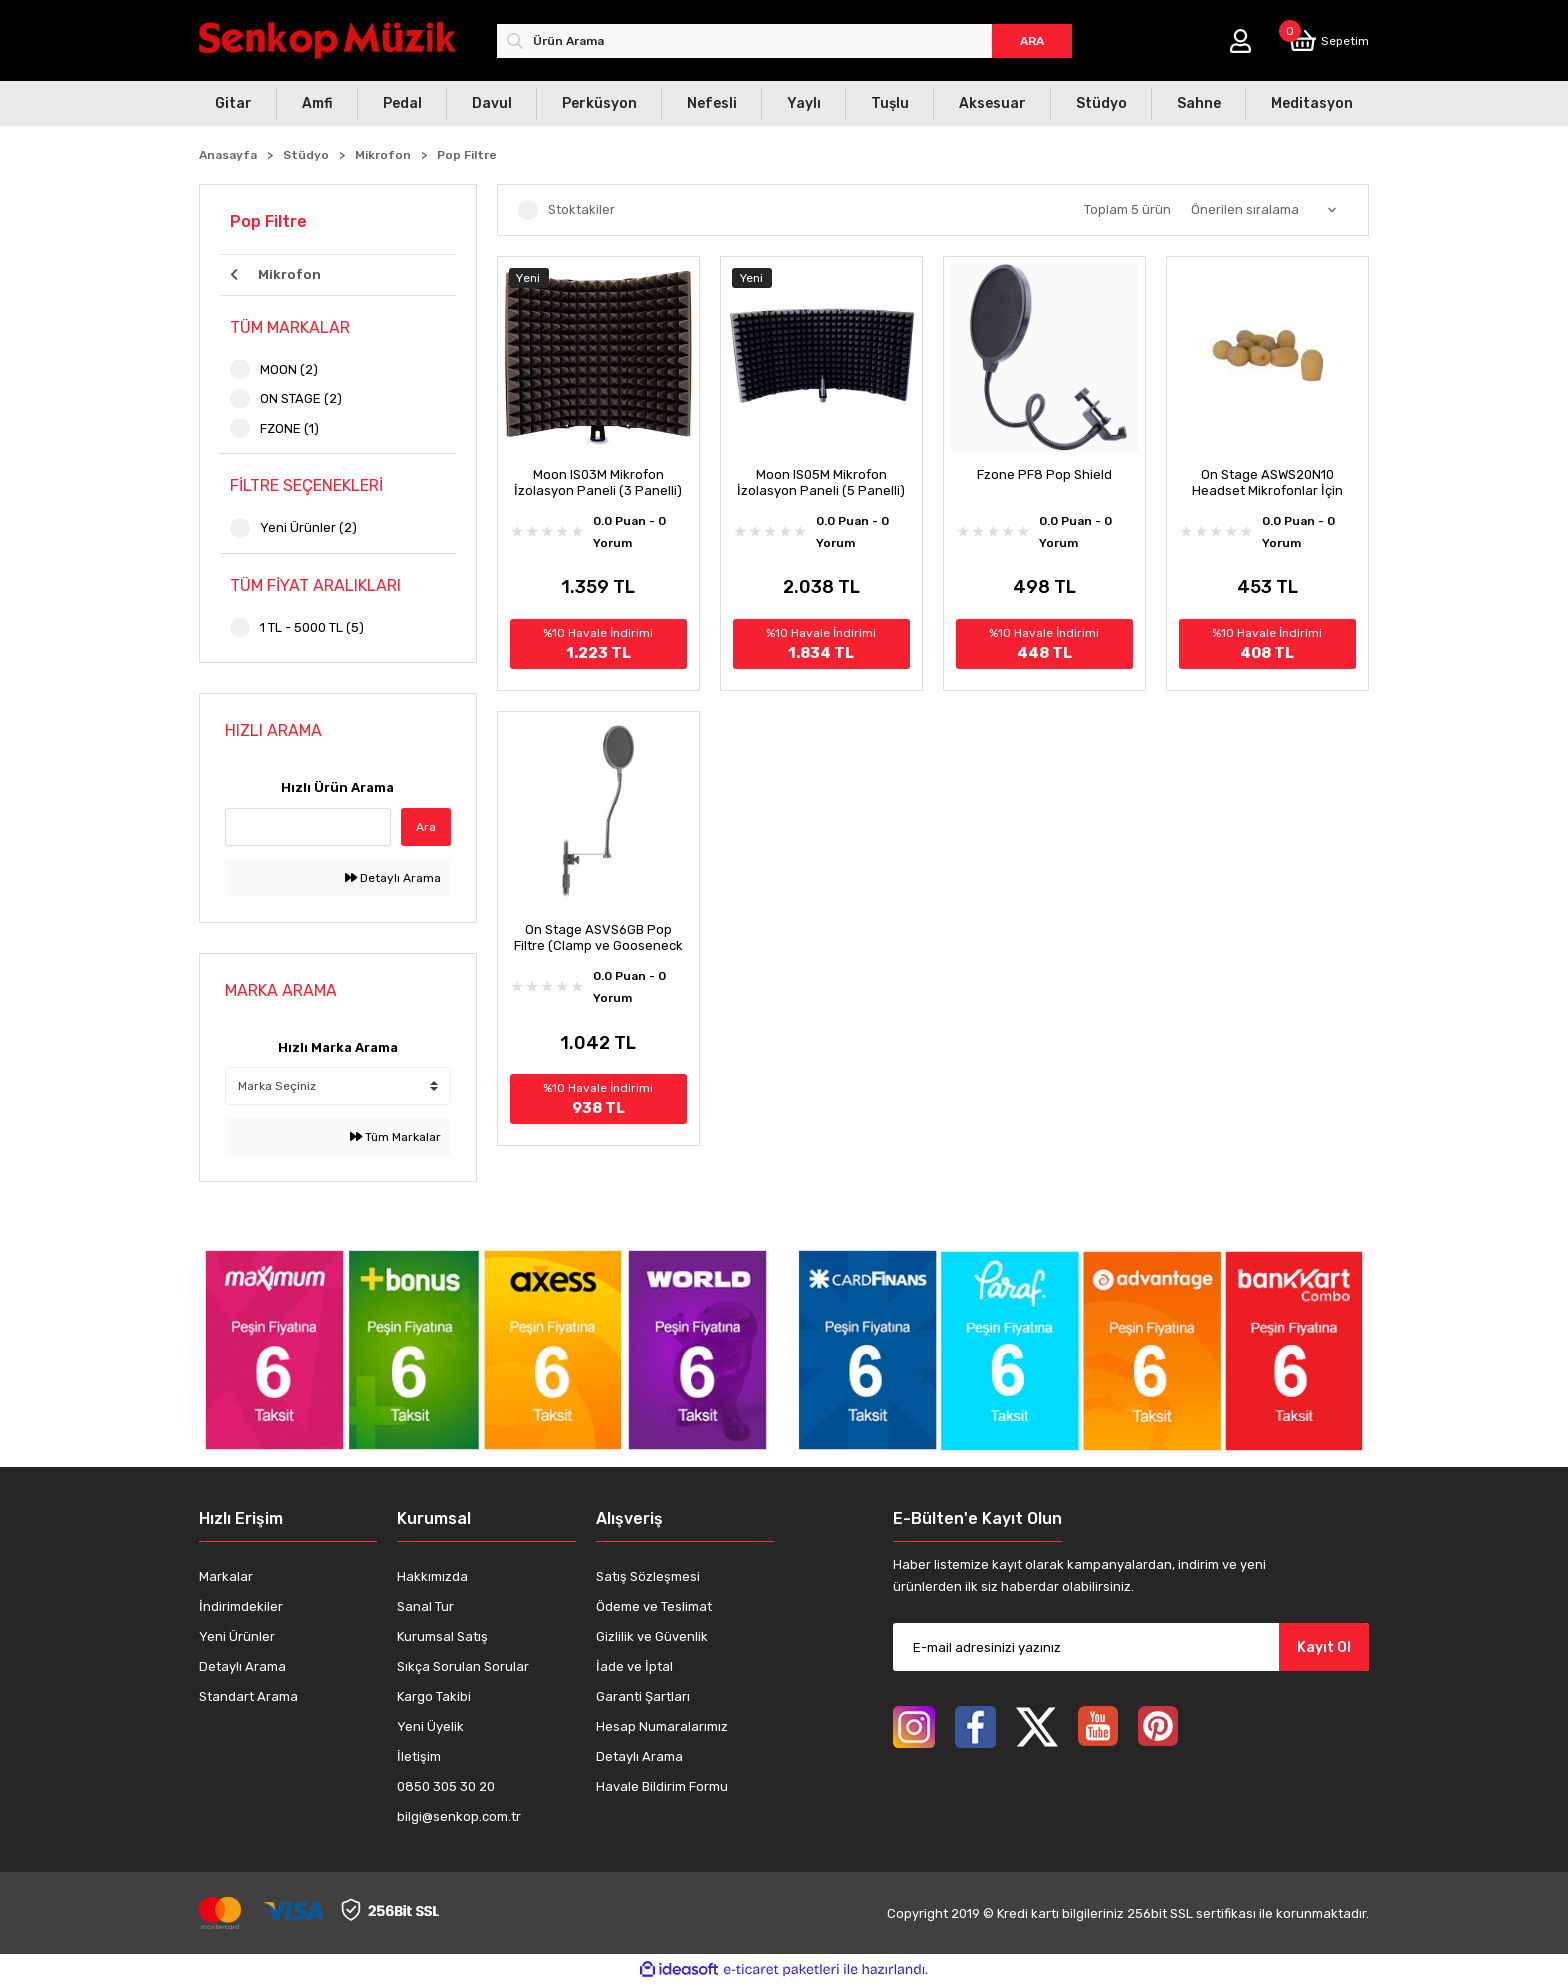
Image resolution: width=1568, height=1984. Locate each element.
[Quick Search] (308, 827)
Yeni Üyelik (430, 1726)
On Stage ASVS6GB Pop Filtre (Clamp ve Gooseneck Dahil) (598, 938)
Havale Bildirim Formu (662, 1786)
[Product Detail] (598, 278)
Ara (426, 827)
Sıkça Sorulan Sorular (463, 1666)
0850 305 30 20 (446, 1786)
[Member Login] (1240, 41)
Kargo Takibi (434, 1696)
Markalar (226, 1576)
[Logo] (327, 40)
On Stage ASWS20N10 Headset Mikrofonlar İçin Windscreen (1267, 483)
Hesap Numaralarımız (662, 1726)
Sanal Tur (425, 1606)
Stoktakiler (581, 209)
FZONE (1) (289, 428)
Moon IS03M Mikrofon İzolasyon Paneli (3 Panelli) (598, 482)
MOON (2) (289, 369)
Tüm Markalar (395, 1137)
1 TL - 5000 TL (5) (312, 627)
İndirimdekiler (241, 1606)
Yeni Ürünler (237, 1636)
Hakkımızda (432, 1576)
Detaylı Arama (393, 878)
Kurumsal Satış (442, 1636)
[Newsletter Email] (1131, 1647)
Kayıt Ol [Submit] (1324, 1647)
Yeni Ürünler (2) (308, 527)
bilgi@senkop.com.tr (459, 1816)
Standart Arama (248, 1696)
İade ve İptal (634, 1666)
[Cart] (1329, 40)
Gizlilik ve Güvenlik (652, 1636)
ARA (1032, 41)
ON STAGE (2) (301, 398)
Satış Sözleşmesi (648, 1576)
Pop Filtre (467, 155)
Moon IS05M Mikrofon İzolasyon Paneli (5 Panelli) (821, 482)
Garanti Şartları (643, 1696)
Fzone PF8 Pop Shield (1044, 474)
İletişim (419, 1756)
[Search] (784, 41)
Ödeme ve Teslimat (654, 1606)
